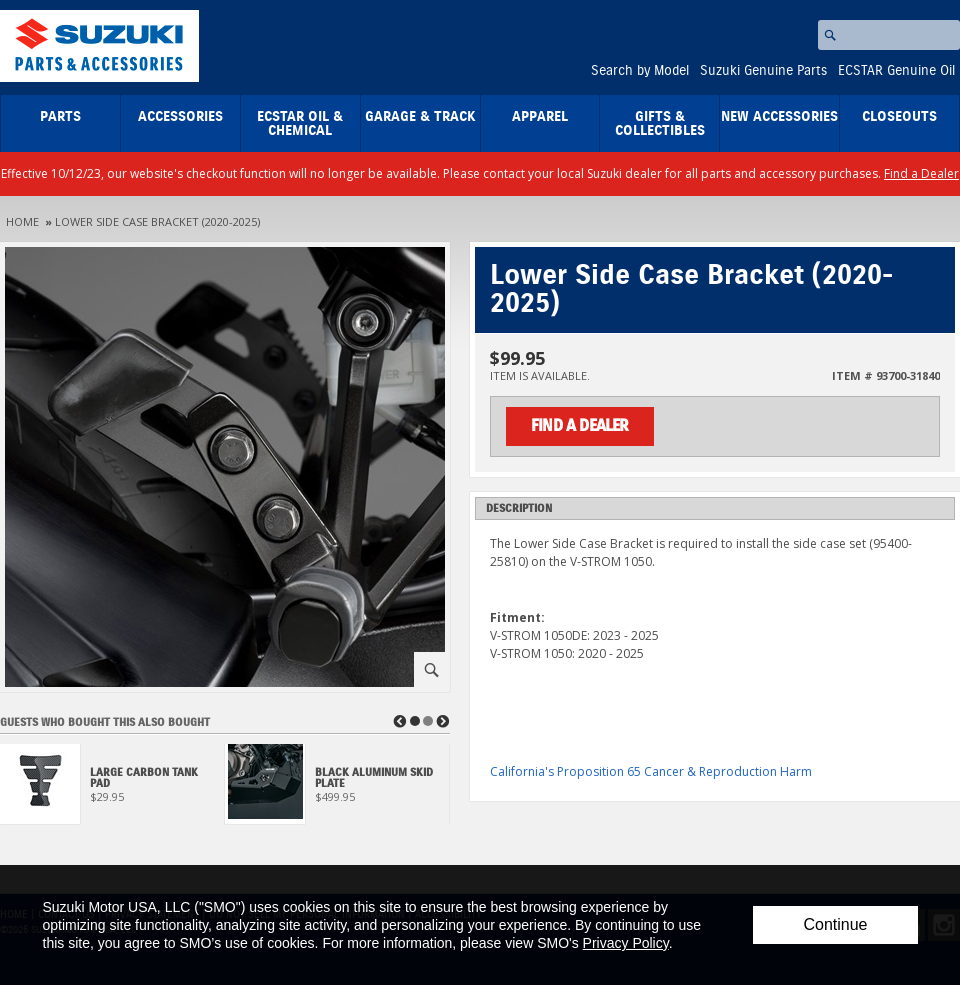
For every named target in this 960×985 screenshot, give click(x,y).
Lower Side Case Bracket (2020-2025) (157, 221)
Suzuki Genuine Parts (763, 71)
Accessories (180, 117)
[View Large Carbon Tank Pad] (112, 789)
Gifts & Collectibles (660, 124)
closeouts (899, 117)
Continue (835, 924)
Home (22, 221)
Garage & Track (420, 117)
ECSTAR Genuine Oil (896, 71)
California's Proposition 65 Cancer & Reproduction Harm (651, 771)
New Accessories (779, 117)
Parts (60, 117)
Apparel (540, 117)
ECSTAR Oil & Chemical (300, 124)
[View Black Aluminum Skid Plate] (337, 789)
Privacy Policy (626, 943)
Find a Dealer (921, 173)
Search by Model (640, 71)
